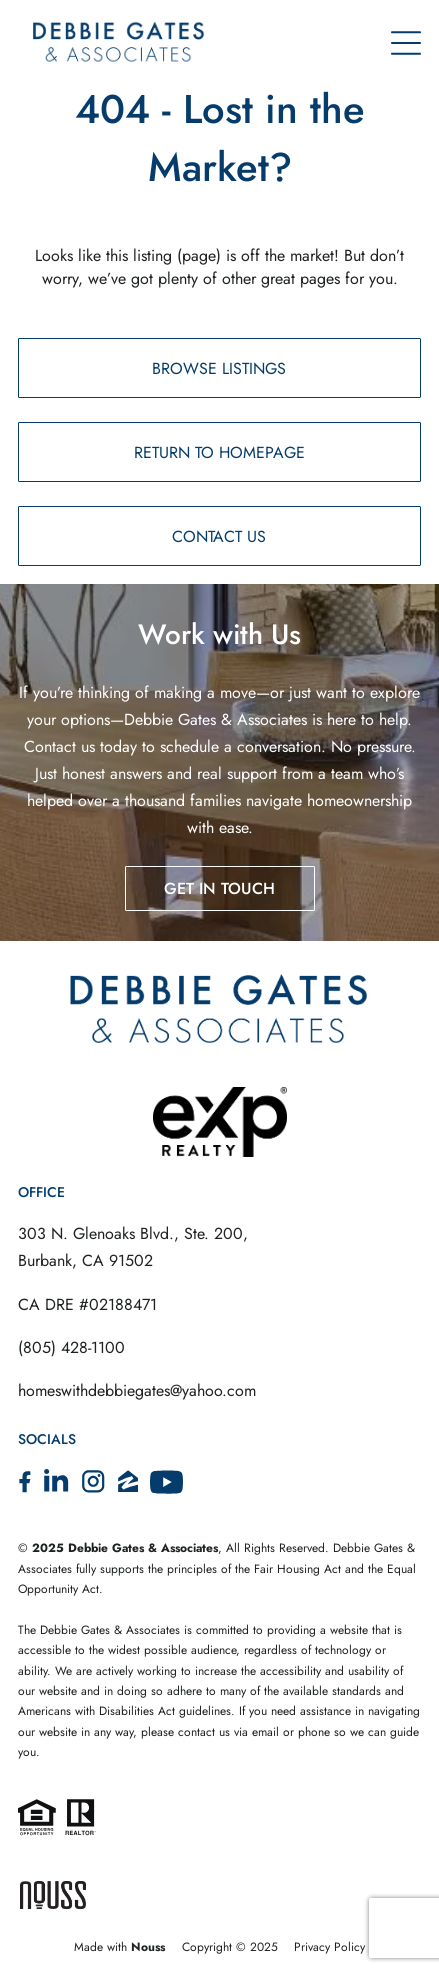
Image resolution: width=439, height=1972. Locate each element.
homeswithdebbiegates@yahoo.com (137, 1390)
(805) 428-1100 (71, 1347)
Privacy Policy (329, 1947)
